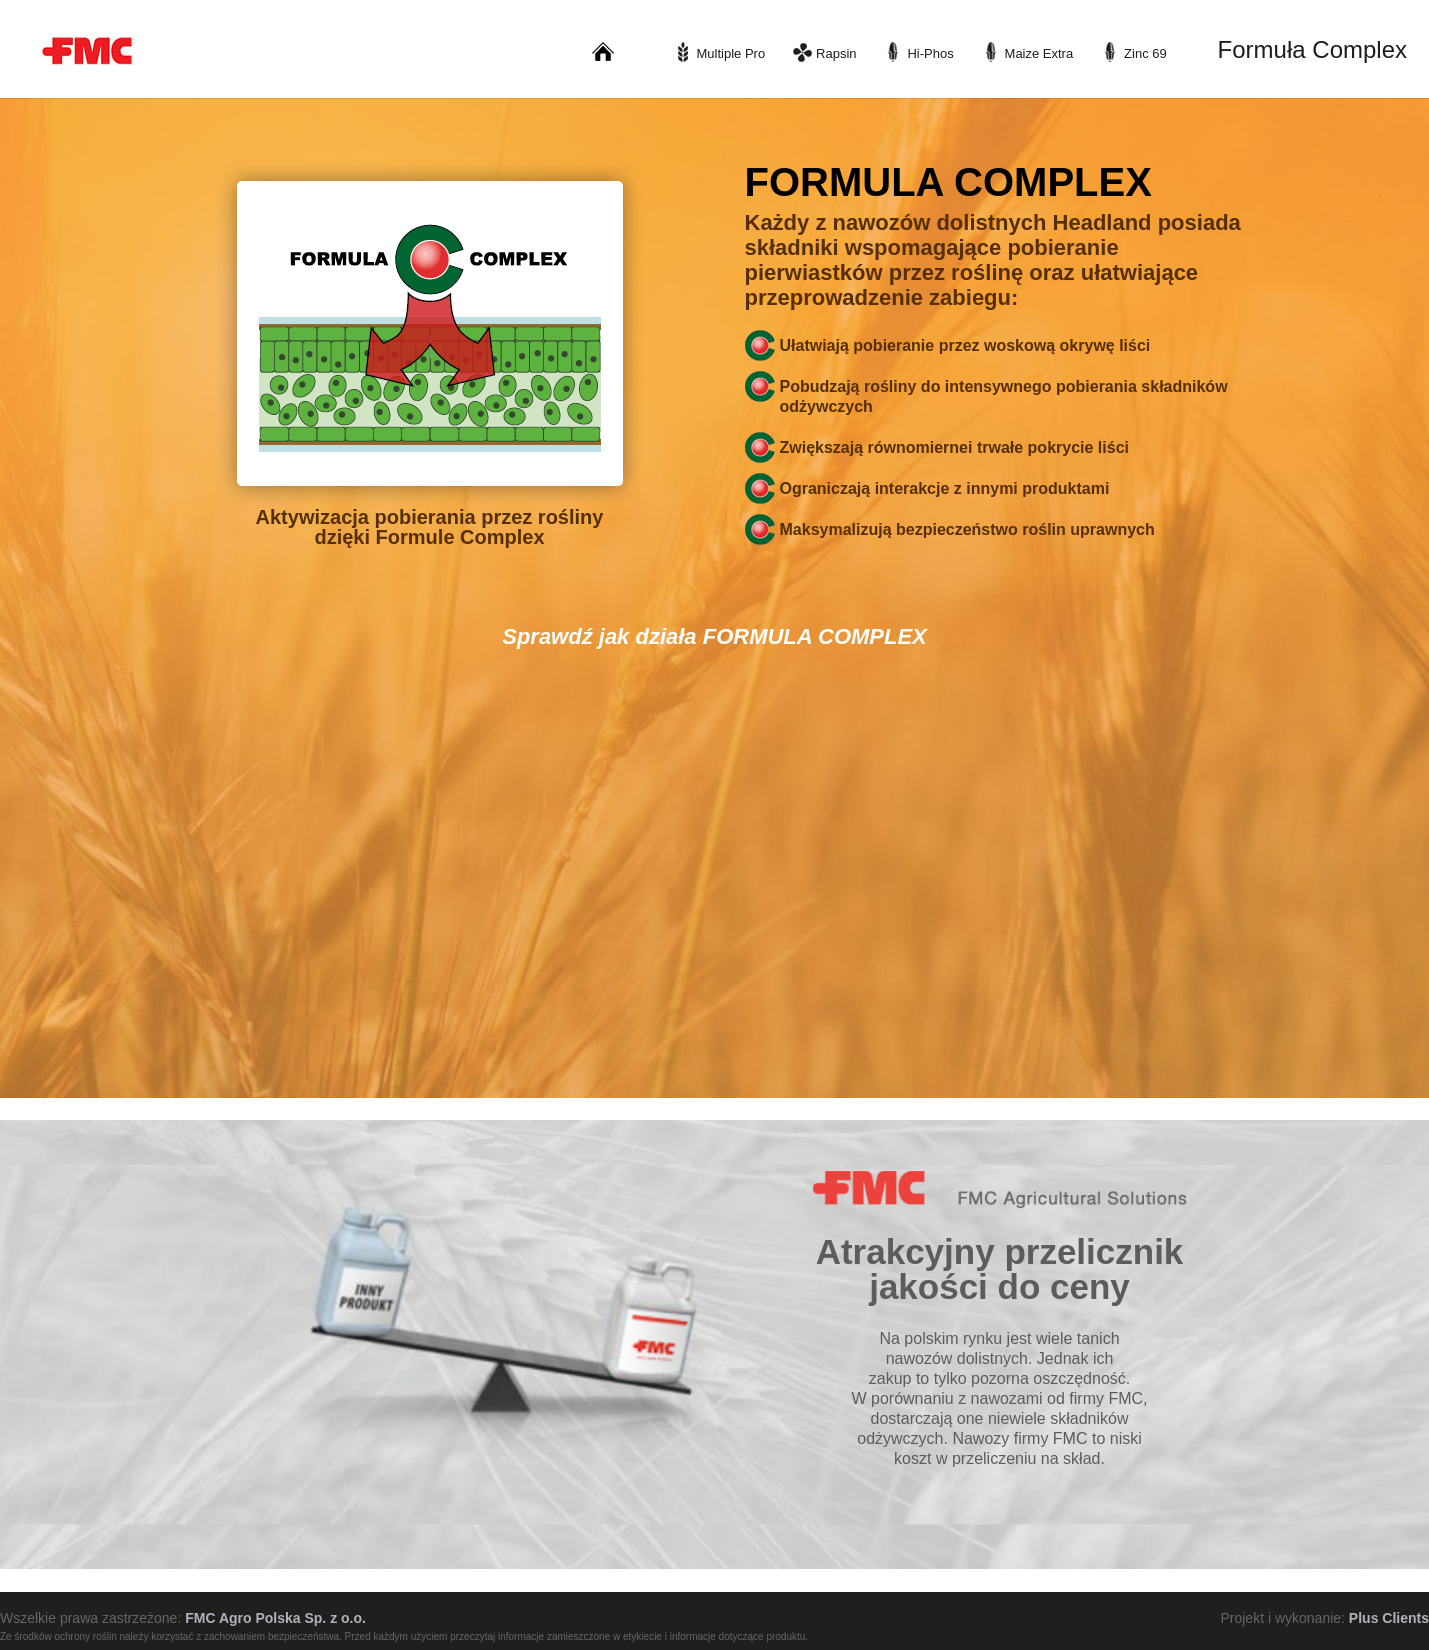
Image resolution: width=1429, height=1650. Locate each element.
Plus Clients (1389, 1618)
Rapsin (836, 53)
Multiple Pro (731, 53)
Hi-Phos (930, 53)
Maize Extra (1039, 53)
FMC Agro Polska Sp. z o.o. (275, 1618)
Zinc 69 (1145, 53)
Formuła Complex (1312, 49)
